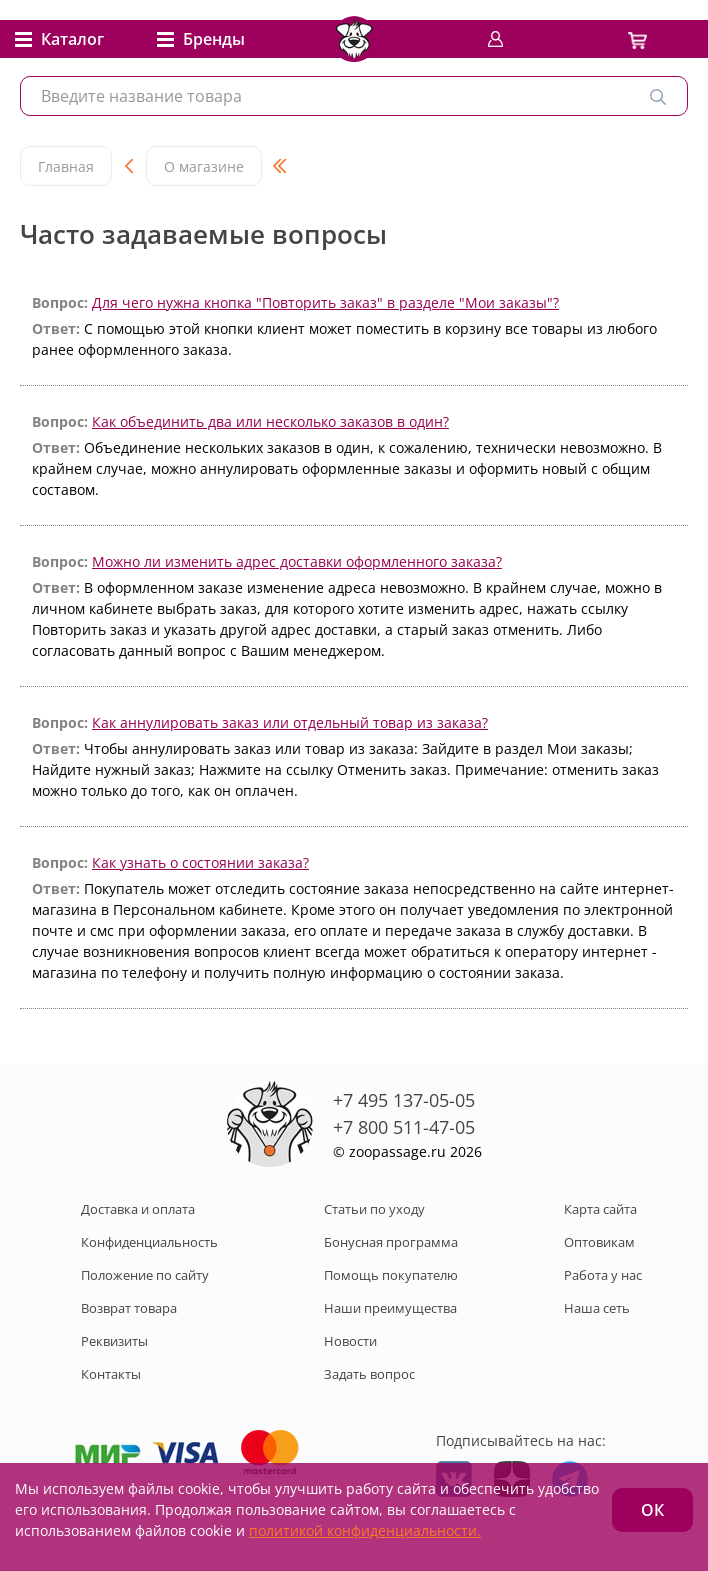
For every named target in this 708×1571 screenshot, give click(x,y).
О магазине (204, 166)
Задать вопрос (369, 1374)
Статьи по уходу (374, 1209)
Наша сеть (597, 1308)
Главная (66, 166)
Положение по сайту (145, 1275)
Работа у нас (603, 1275)
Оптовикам (599, 1242)
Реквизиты (114, 1341)
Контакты (111, 1374)
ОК (652, 1510)
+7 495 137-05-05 (404, 1100)
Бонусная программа (391, 1242)
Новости (350, 1341)
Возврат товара (129, 1308)
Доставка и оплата (138, 1209)
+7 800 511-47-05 (404, 1127)
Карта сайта (600, 1209)
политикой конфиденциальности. (365, 1530)
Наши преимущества (390, 1308)
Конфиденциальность (149, 1242)
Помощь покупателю (391, 1275)
